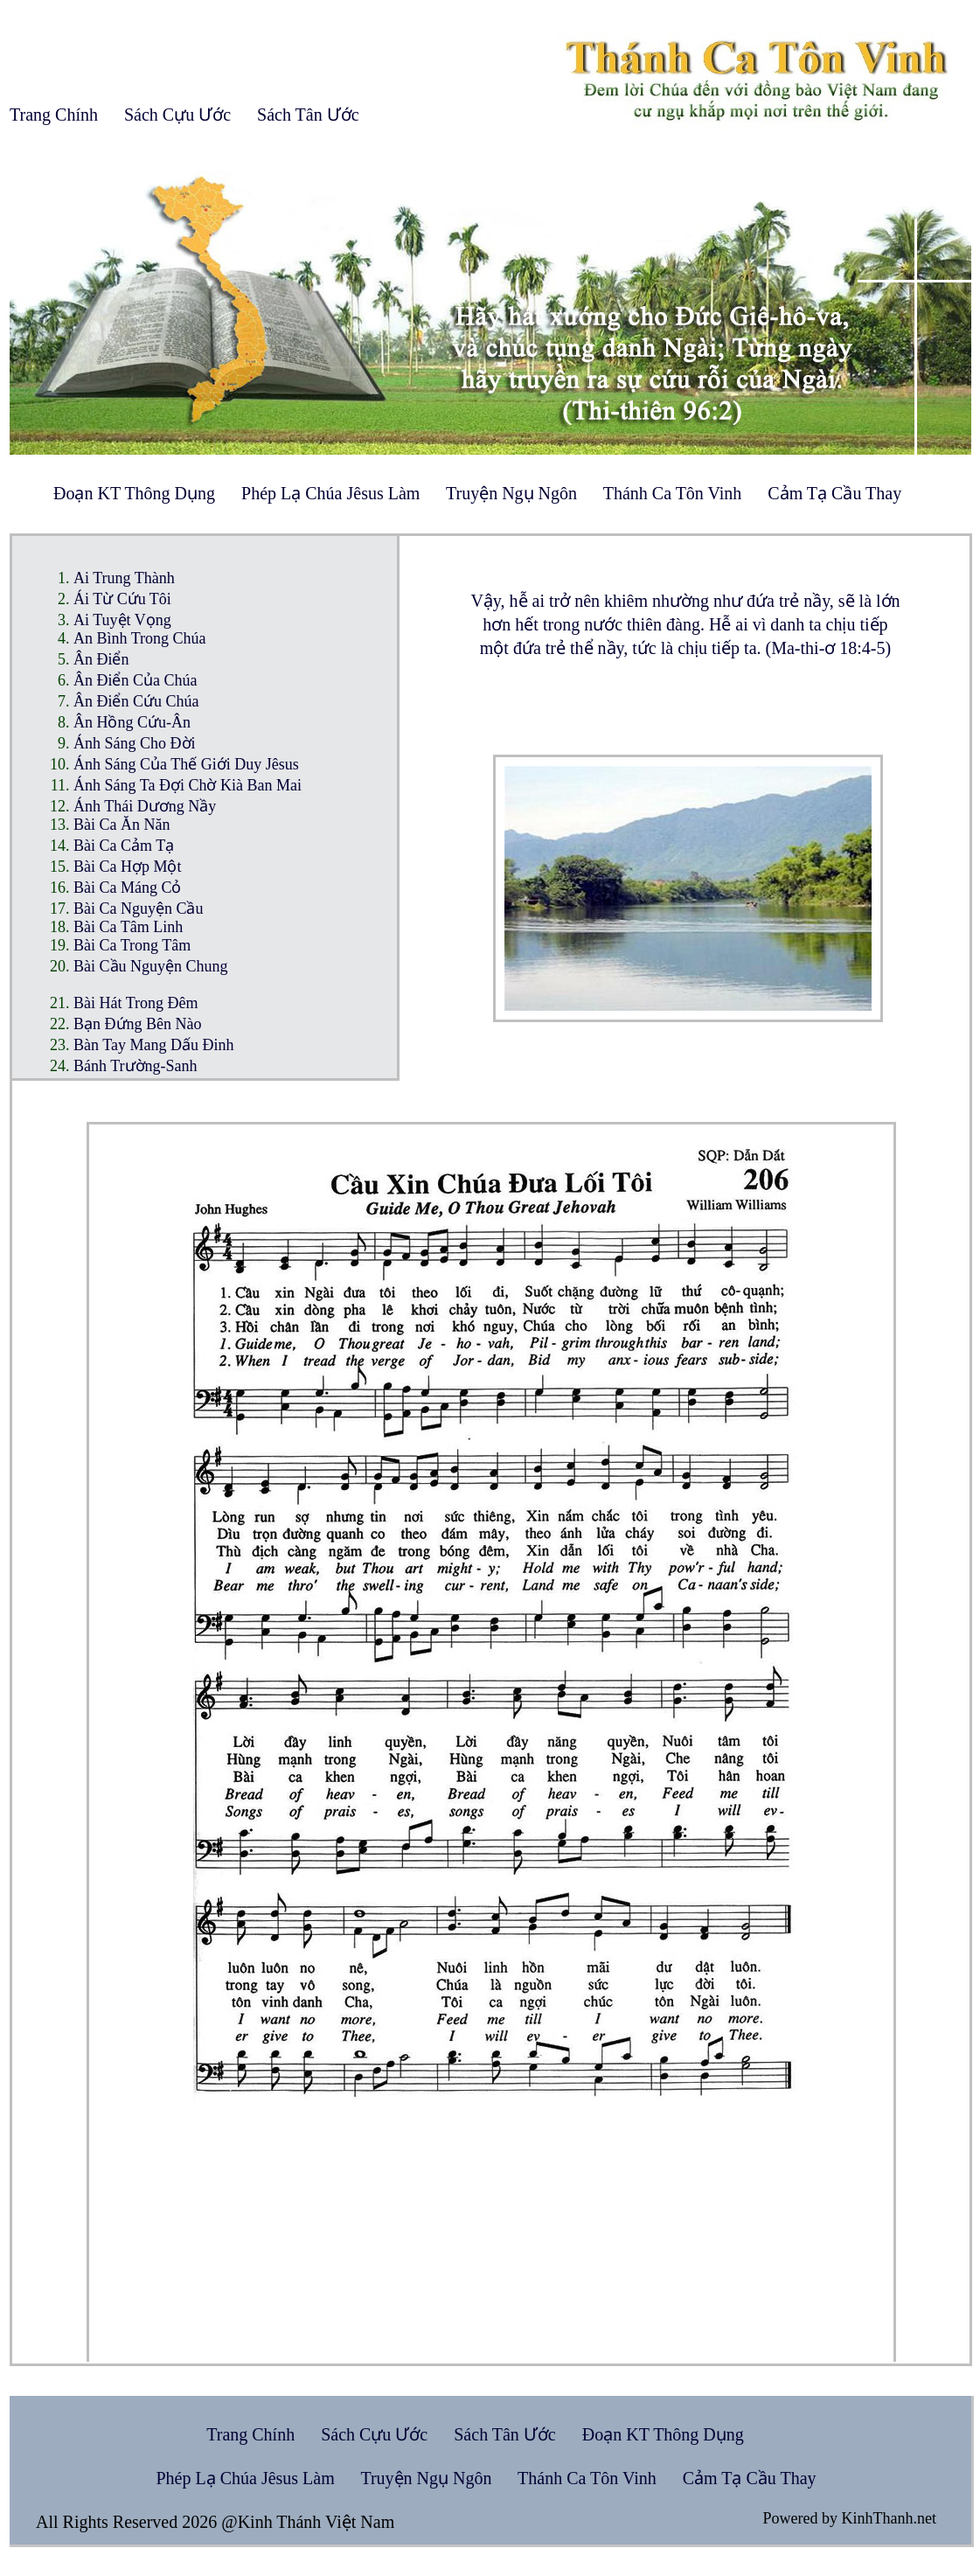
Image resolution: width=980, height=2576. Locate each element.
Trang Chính (54, 114)
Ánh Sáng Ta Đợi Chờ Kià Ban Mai (187, 785)
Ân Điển (101, 659)
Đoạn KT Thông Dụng (134, 493)
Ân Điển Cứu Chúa (136, 701)
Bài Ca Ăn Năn (121, 824)
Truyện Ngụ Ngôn (511, 493)
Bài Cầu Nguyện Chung (150, 966)
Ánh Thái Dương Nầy (144, 806)
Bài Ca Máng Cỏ (127, 887)
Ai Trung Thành (124, 578)
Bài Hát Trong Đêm (135, 1003)
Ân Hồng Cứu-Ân (132, 722)
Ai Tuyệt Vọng (122, 620)
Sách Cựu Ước (177, 114)
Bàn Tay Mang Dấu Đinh (153, 1045)
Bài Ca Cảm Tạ (123, 845)
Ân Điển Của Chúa (135, 680)
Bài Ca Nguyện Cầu (138, 908)
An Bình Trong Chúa (139, 638)
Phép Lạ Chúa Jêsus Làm (330, 493)
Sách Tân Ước (308, 114)
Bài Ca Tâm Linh (128, 927)
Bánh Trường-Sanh (135, 1066)
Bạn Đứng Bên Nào (137, 1024)
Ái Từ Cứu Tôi (122, 599)
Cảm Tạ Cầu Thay (834, 493)
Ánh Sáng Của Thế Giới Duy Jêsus (186, 764)
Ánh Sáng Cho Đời (134, 743)
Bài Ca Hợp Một (127, 866)
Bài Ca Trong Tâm (132, 945)
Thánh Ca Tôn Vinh (672, 493)
